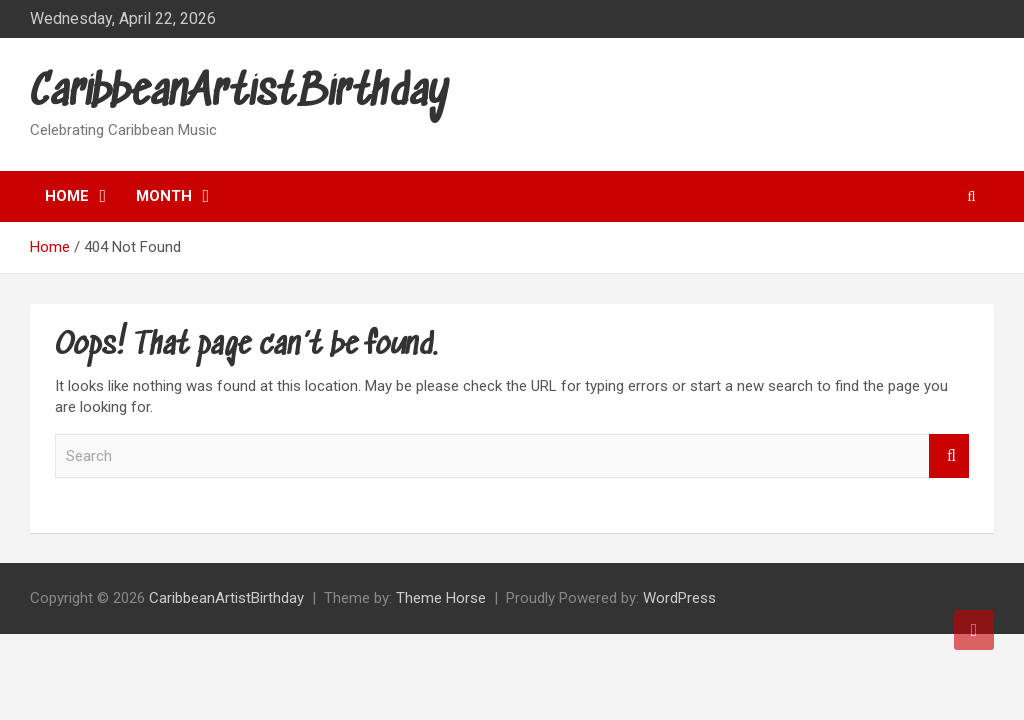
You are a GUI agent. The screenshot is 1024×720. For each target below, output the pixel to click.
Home (67, 196)
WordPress (679, 598)
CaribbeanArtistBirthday (239, 93)
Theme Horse (441, 598)
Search (949, 456)
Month (164, 196)
